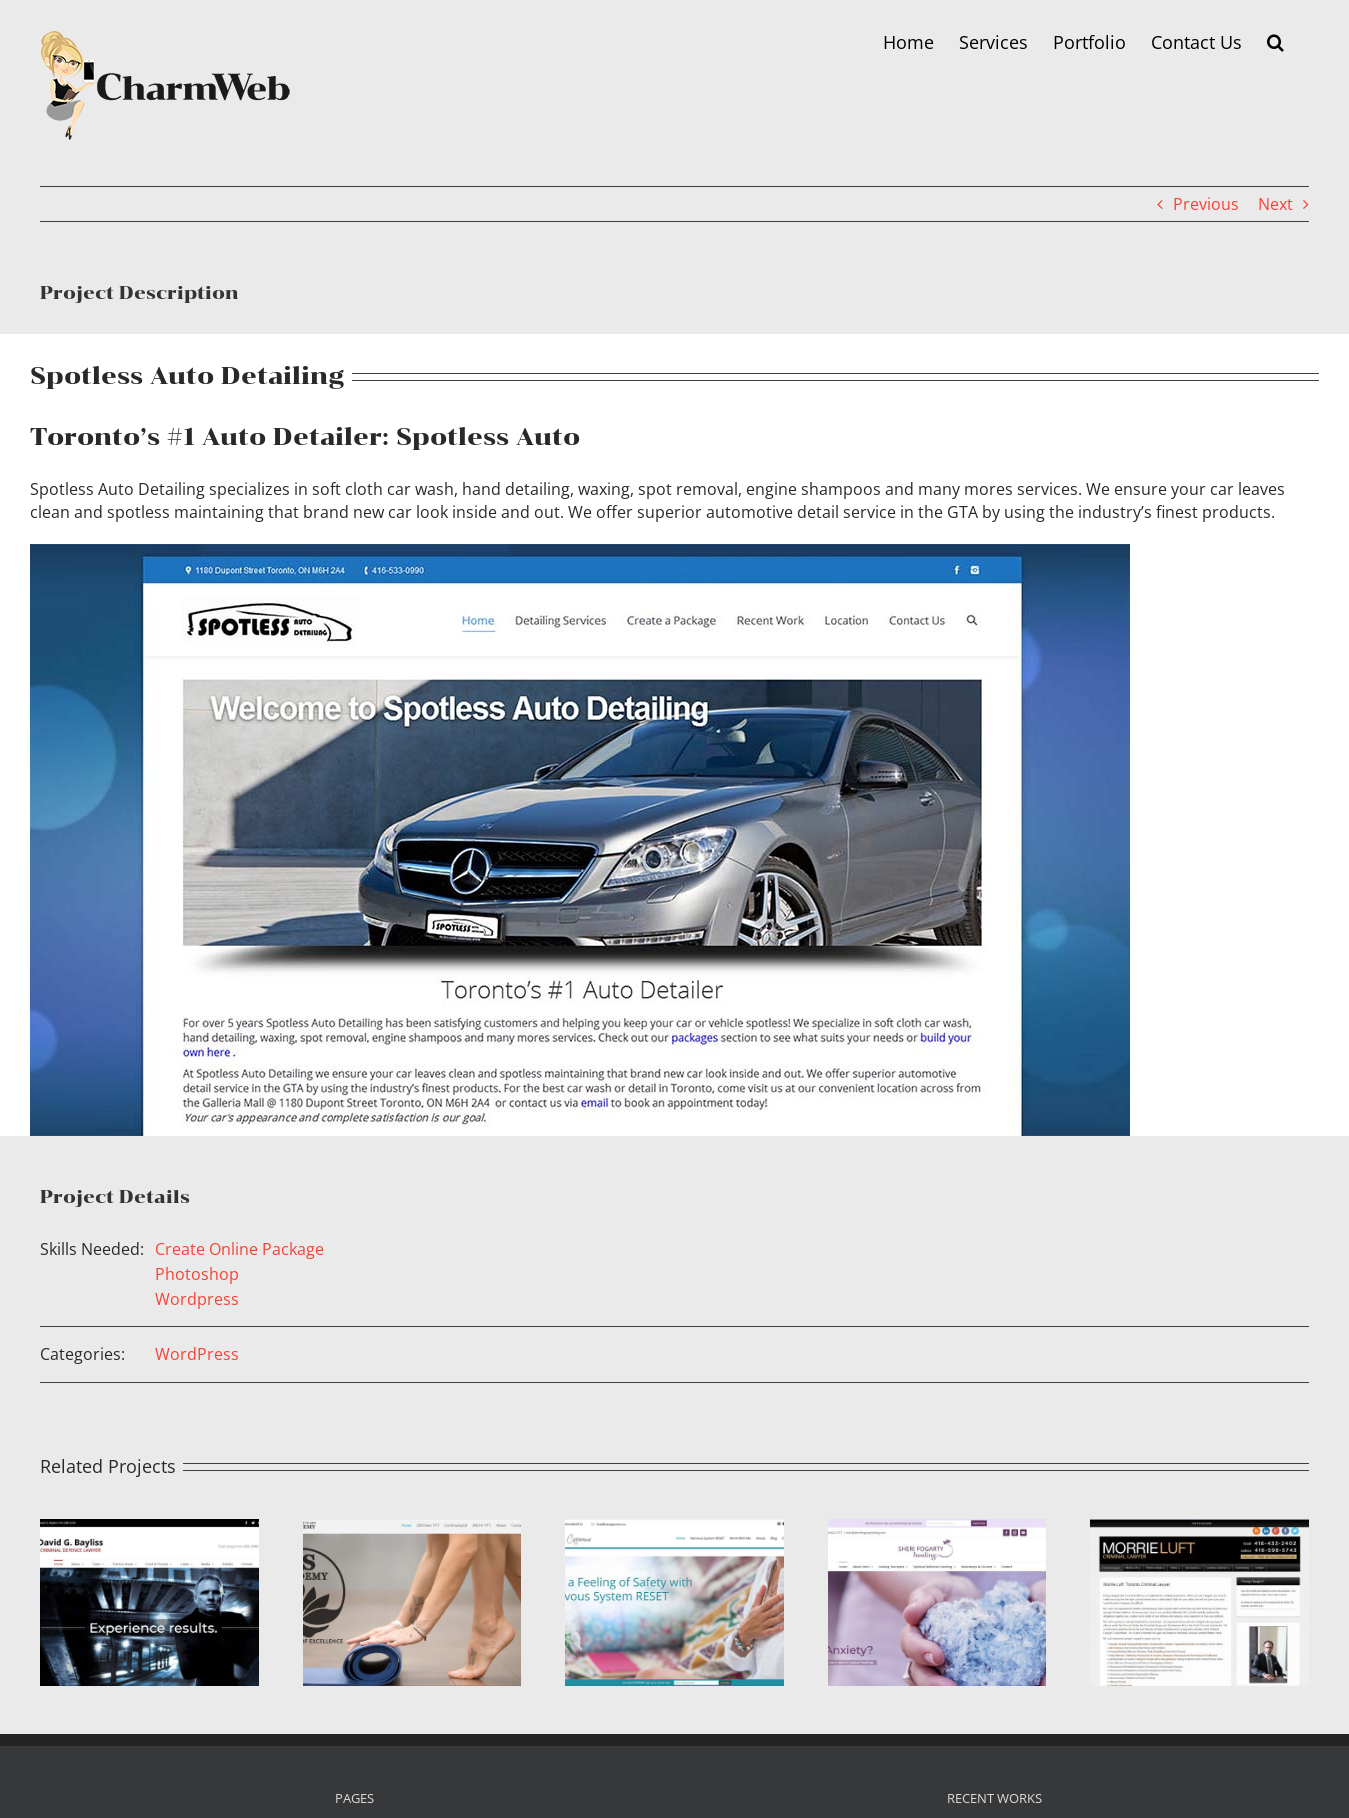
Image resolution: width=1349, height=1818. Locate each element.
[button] (1275, 42)
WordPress (197, 1354)
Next (1275, 204)
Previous (1206, 204)
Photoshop (197, 1274)
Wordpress (197, 1299)
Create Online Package (239, 1249)
